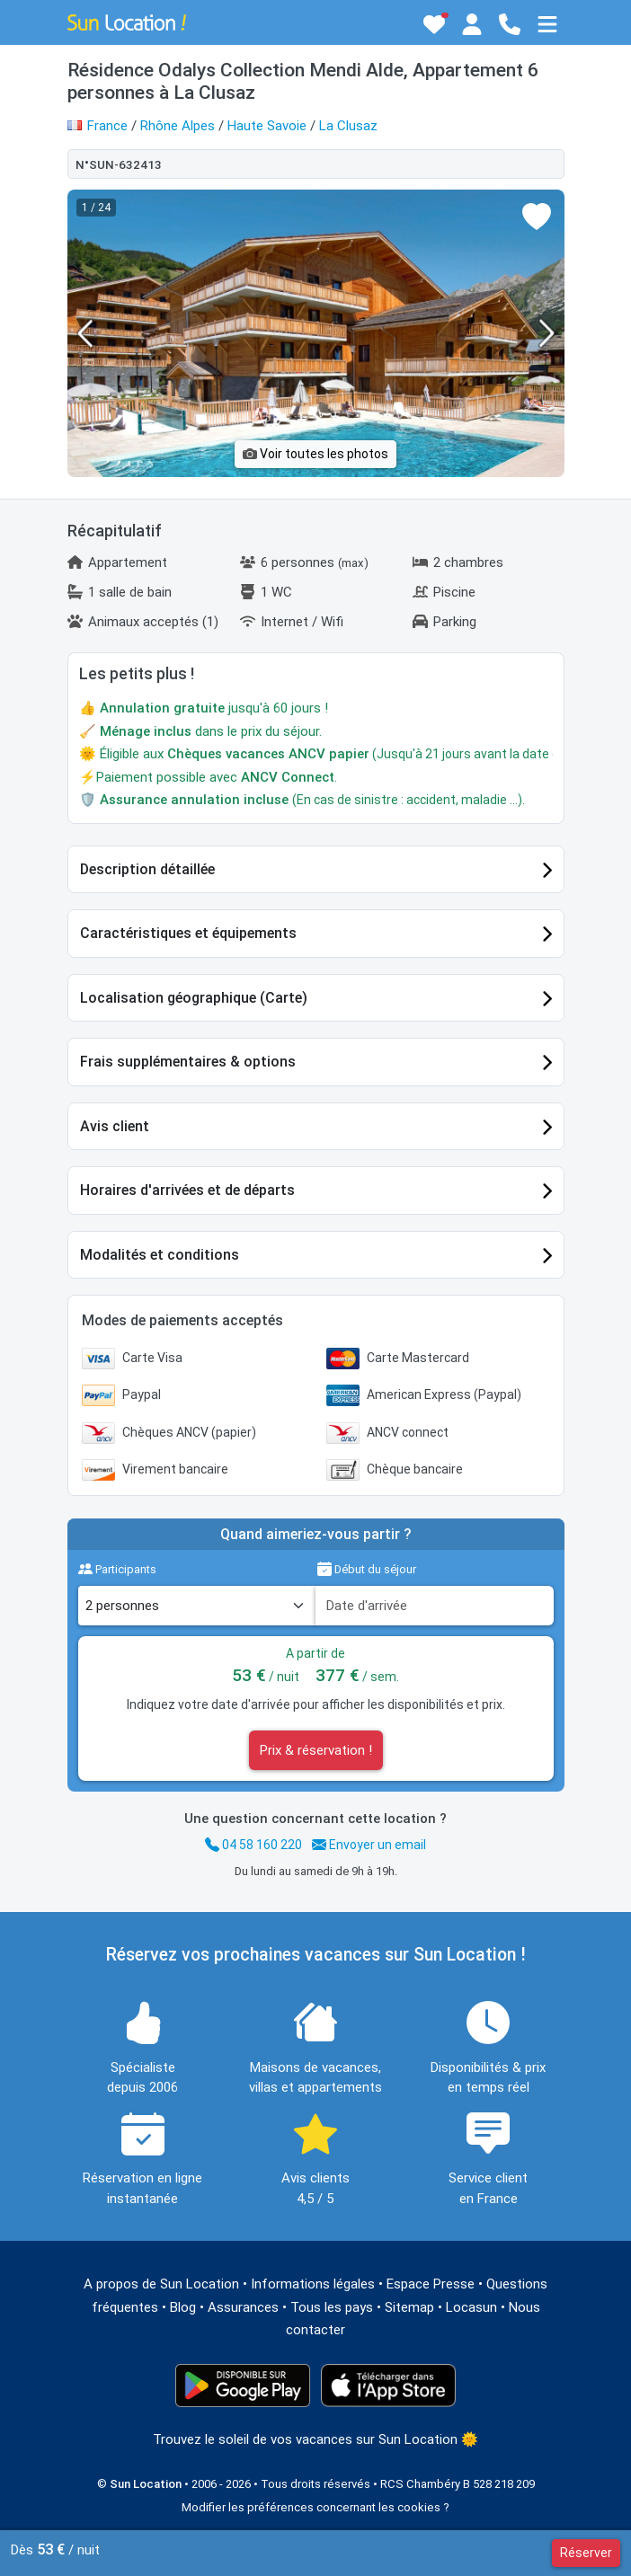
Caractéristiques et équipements (188, 933)
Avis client (114, 1126)
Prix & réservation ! (316, 1750)
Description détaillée (147, 869)
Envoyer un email (369, 1844)
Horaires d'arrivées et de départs (187, 1190)
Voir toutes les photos (315, 454)
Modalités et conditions (159, 1254)
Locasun (471, 2307)
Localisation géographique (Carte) (193, 997)
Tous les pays (331, 2307)
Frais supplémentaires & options (188, 1061)
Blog (183, 2307)
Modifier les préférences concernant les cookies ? (315, 2507)
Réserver (586, 2552)
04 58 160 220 (253, 1844)
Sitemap (409, 2307)
